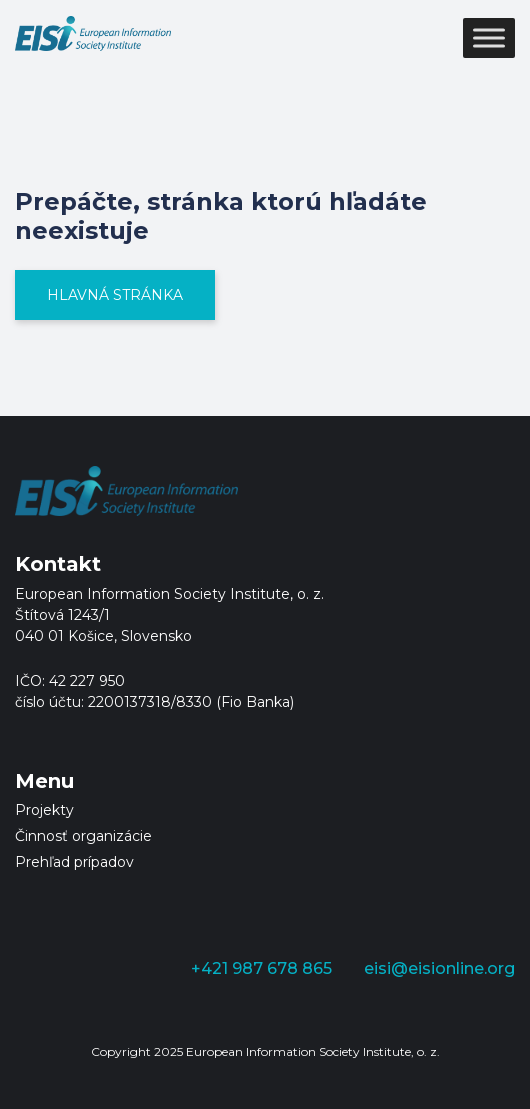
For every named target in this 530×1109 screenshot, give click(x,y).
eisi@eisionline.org (439, 968)
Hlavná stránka (115, 295)
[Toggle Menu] (489, 37)
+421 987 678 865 (261, 968)
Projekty (44, 810)
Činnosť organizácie (83, 836)
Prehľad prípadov (74, 862)
